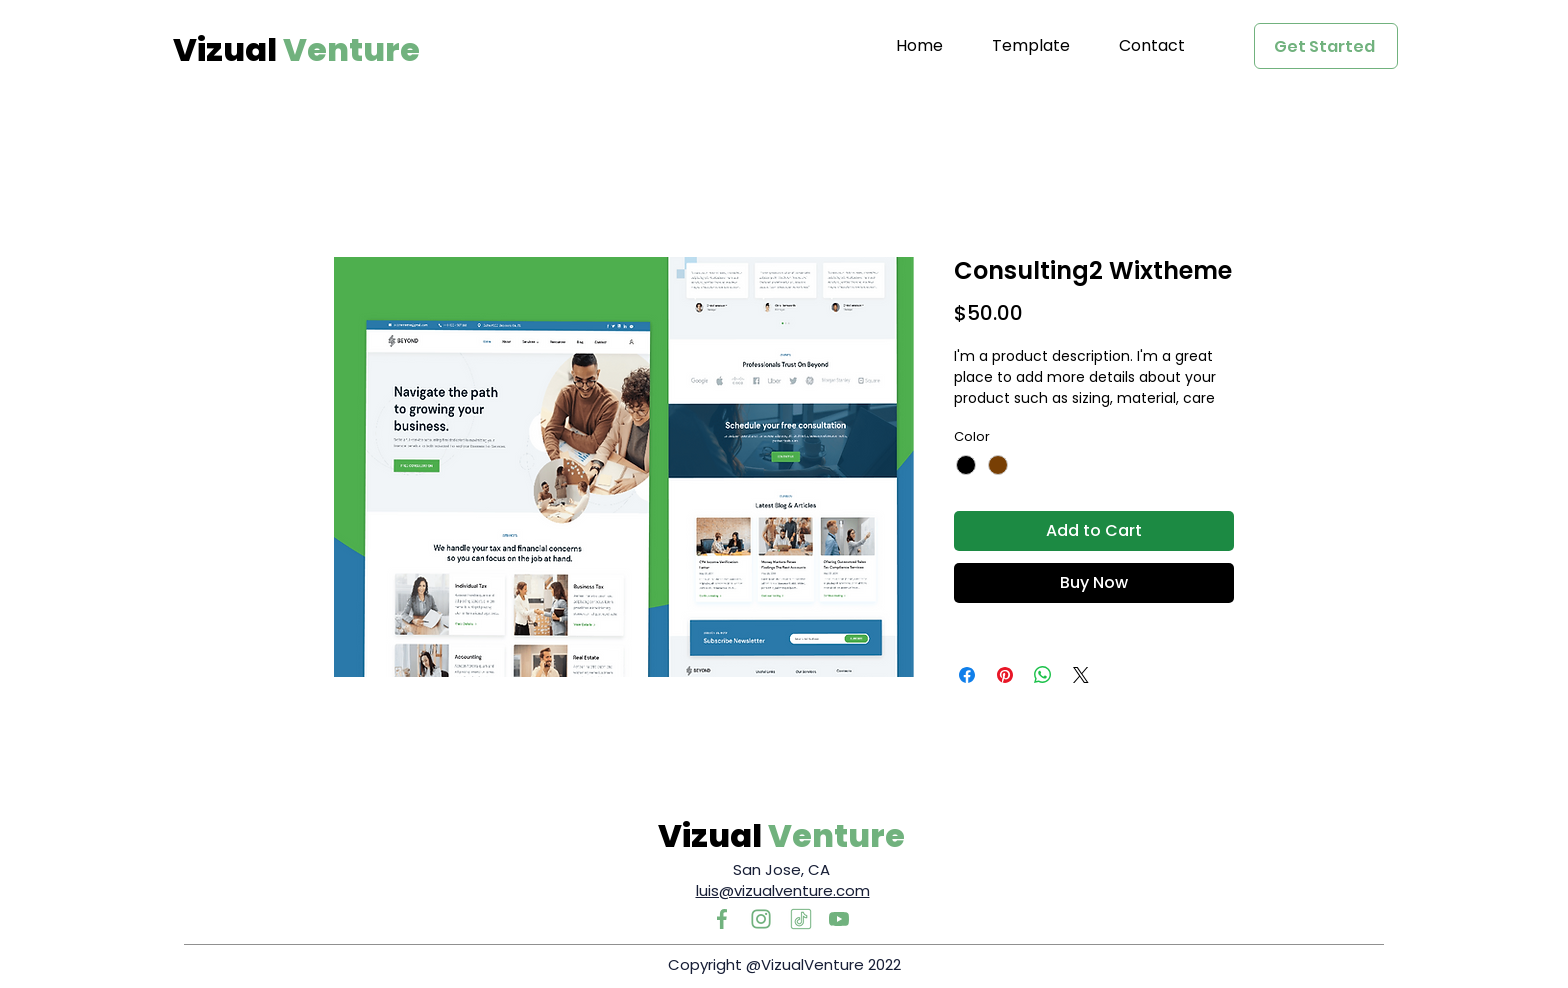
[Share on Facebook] (967, 675)
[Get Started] (1326, 46)
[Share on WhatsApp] (1043, 675)
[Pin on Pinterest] (1005, 675)
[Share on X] (1081, 675)
